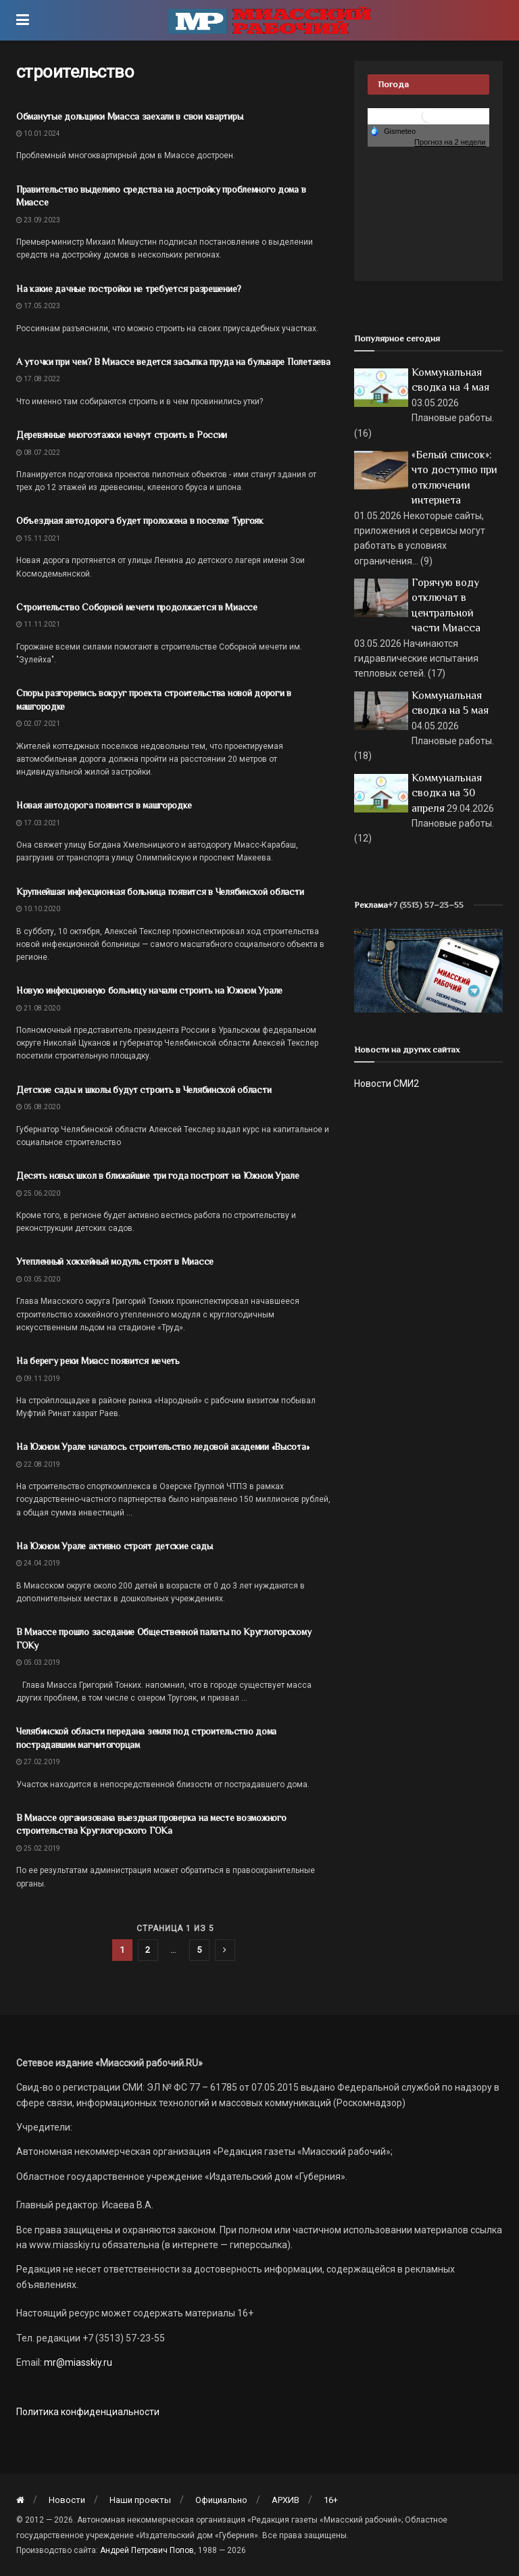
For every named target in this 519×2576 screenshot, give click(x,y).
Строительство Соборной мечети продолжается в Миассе (136, 607)
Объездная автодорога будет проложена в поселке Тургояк (140, 520)
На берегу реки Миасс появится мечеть (98, 1360)
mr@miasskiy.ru (77, 2362)
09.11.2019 (38, 1378)
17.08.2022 (38, 379)
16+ (331, 2500)
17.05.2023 (38, 306)
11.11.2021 (38, 624)
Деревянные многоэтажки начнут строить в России (121, 434)
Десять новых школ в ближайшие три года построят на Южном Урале (157, 1175)
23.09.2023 (38, 220)
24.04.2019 (38, 1563)
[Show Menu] (22, 20)
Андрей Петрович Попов (147, 2550)
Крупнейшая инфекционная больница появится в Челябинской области (159, 891)
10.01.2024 (38, 133)
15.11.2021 (38, 538)
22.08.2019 (38, 1464)
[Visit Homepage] (269, 20)
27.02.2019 (38, 1762)
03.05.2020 (38, 1279)
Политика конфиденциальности (87, 2411)
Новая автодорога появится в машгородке (103, 805)
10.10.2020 (38, 909)
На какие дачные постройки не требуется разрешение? (128, 288)
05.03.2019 (38, 1662)
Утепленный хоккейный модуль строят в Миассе (115, 1261)
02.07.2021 (38, 723)
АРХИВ (285, 2500)
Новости (67, 2500)
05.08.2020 (38, 1107)
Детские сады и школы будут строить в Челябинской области (143, 1089)
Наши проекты (140, 2500)
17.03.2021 (38, 823)
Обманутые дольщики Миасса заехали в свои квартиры (129, 116)
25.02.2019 (38, 1848)
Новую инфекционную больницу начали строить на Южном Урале (149, 990)
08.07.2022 (38, 452)
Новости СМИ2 (386, 1083)
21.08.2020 (38, 1008)
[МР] (428, 970)
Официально (221, 2500)
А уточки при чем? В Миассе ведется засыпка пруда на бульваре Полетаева (173, 361)
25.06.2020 (38, 1193)
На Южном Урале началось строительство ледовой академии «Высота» (162, 1446)
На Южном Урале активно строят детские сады (114, 1545)
